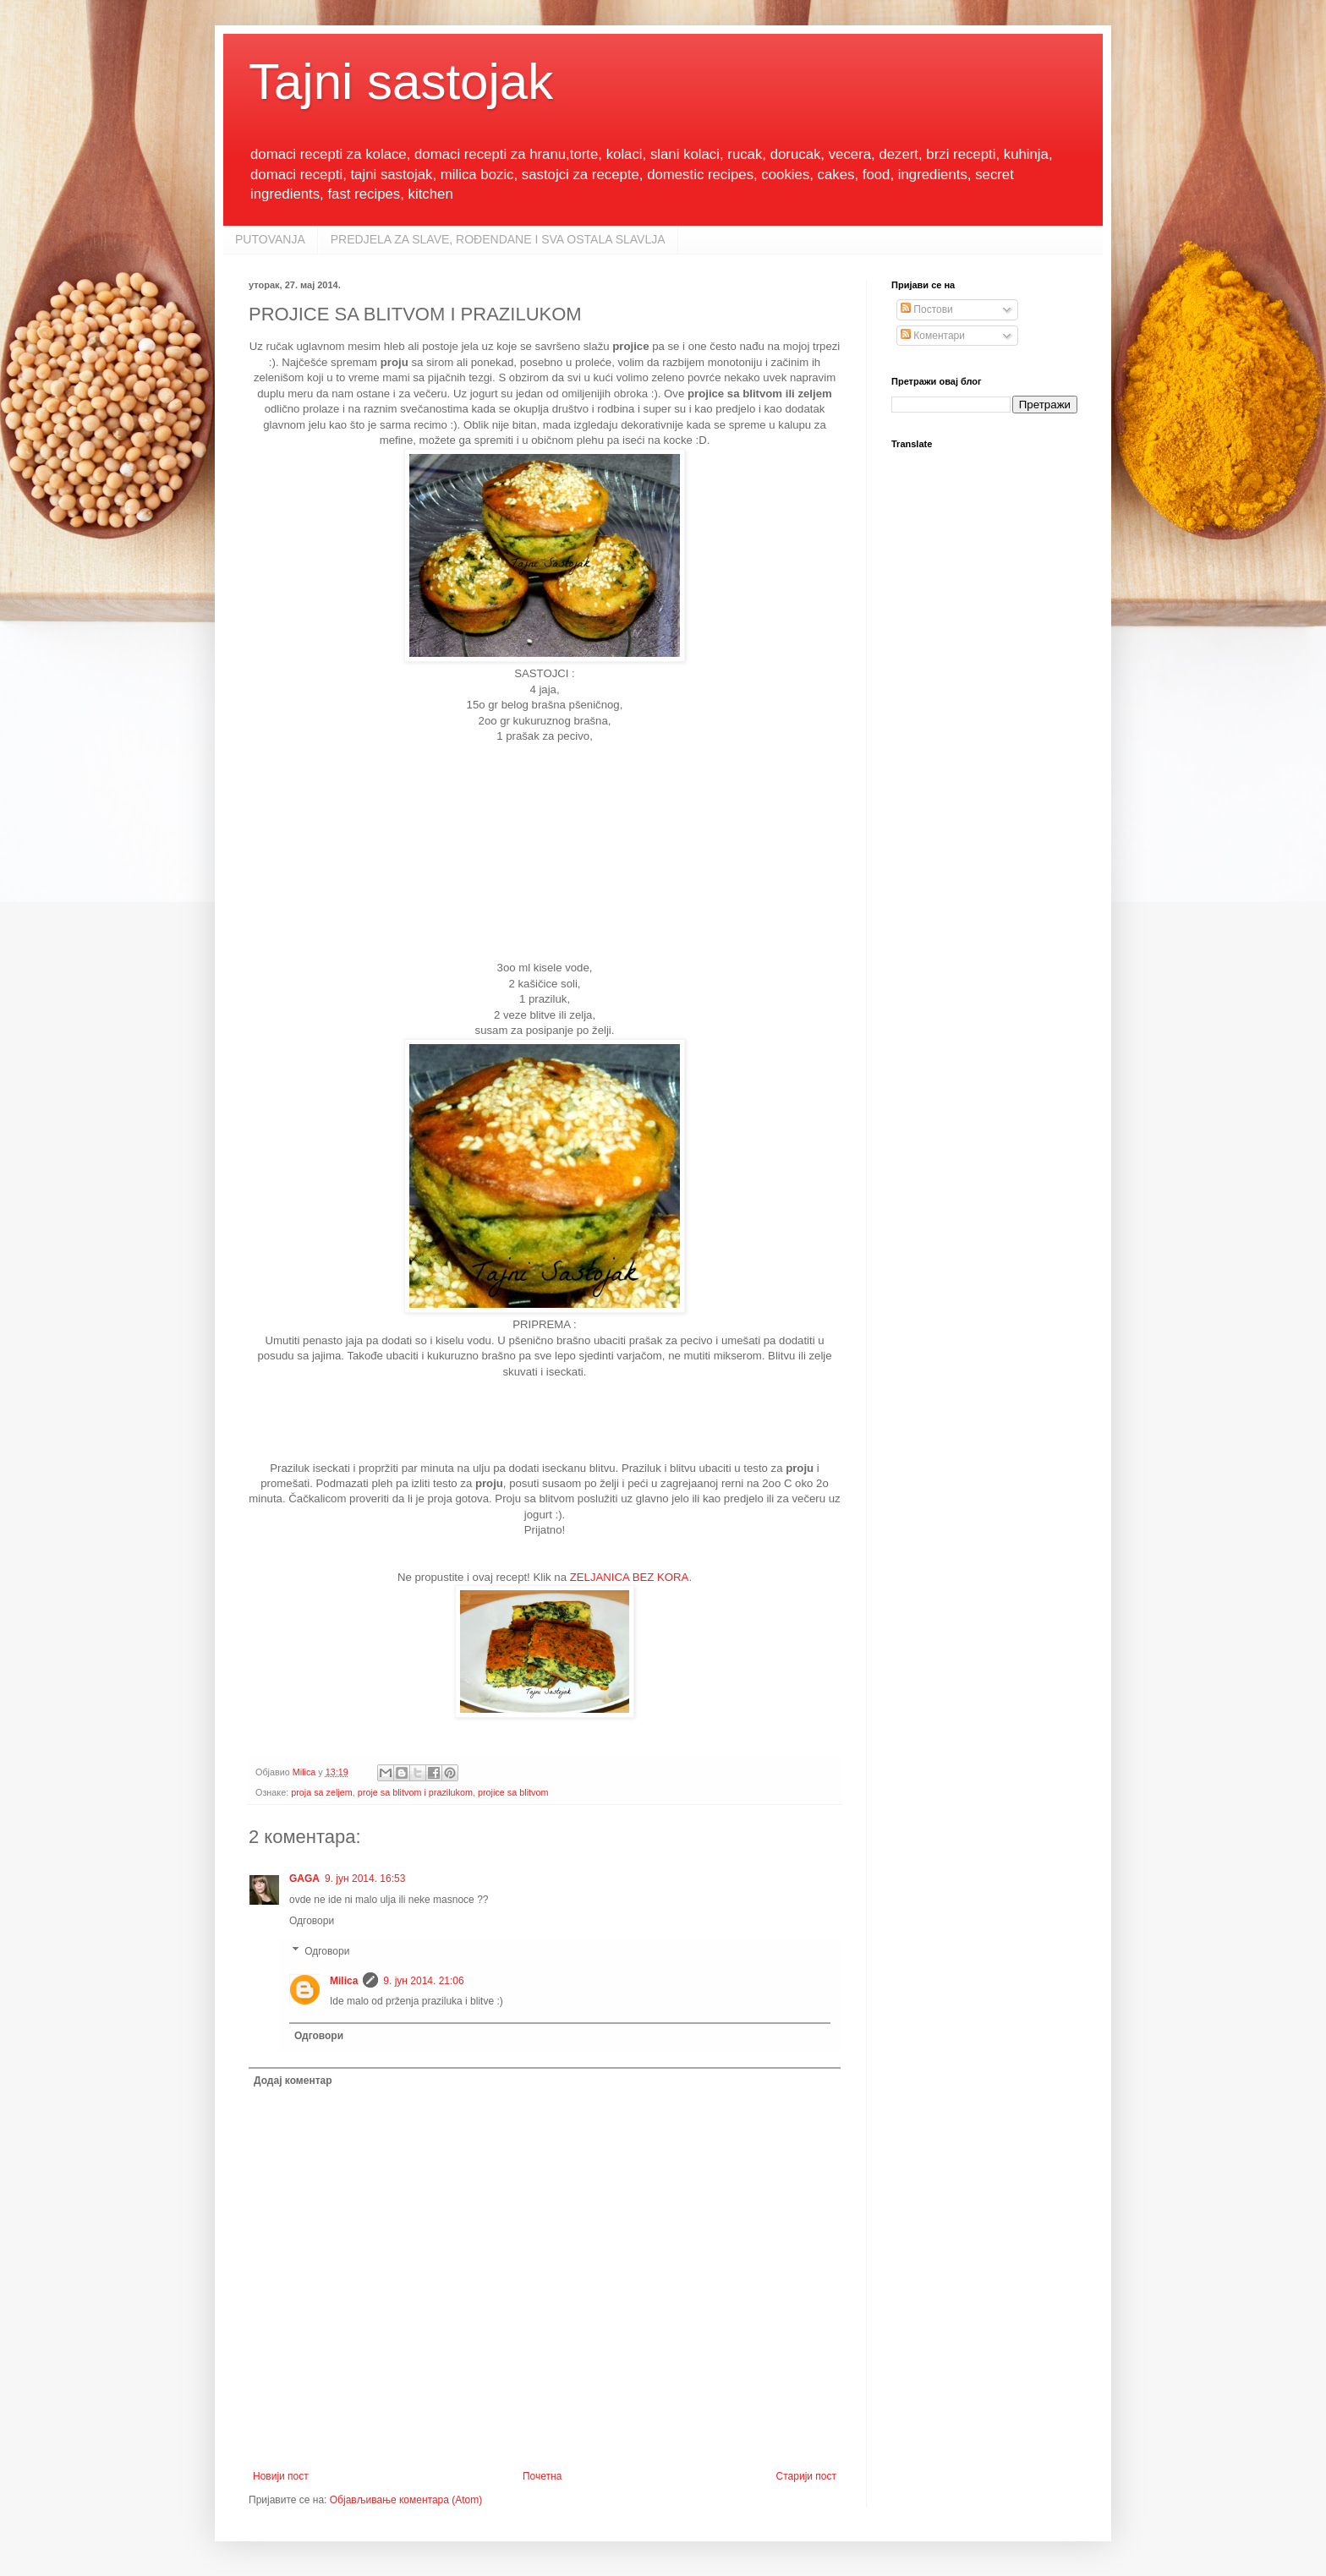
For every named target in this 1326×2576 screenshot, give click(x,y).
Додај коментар (293, 2081)
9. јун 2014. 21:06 (423, 1981)
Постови (927, 309)
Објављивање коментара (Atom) (406, 2500)
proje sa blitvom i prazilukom (415, 1792)
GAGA (304, 1878)
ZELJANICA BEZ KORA (629, 1577)
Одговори (311, 1921)
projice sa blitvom (513, 1792)
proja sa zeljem (322, 1792)
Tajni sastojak (401, 81)
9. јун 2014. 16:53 (365, 1878)
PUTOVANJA (270, 239)
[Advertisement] (544, 850)
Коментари (933, 336)
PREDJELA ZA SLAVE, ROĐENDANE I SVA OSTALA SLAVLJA (498, 239)
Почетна (542, 2476)
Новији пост (281, 2476)
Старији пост (806, 2476)
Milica (344, 1981)
